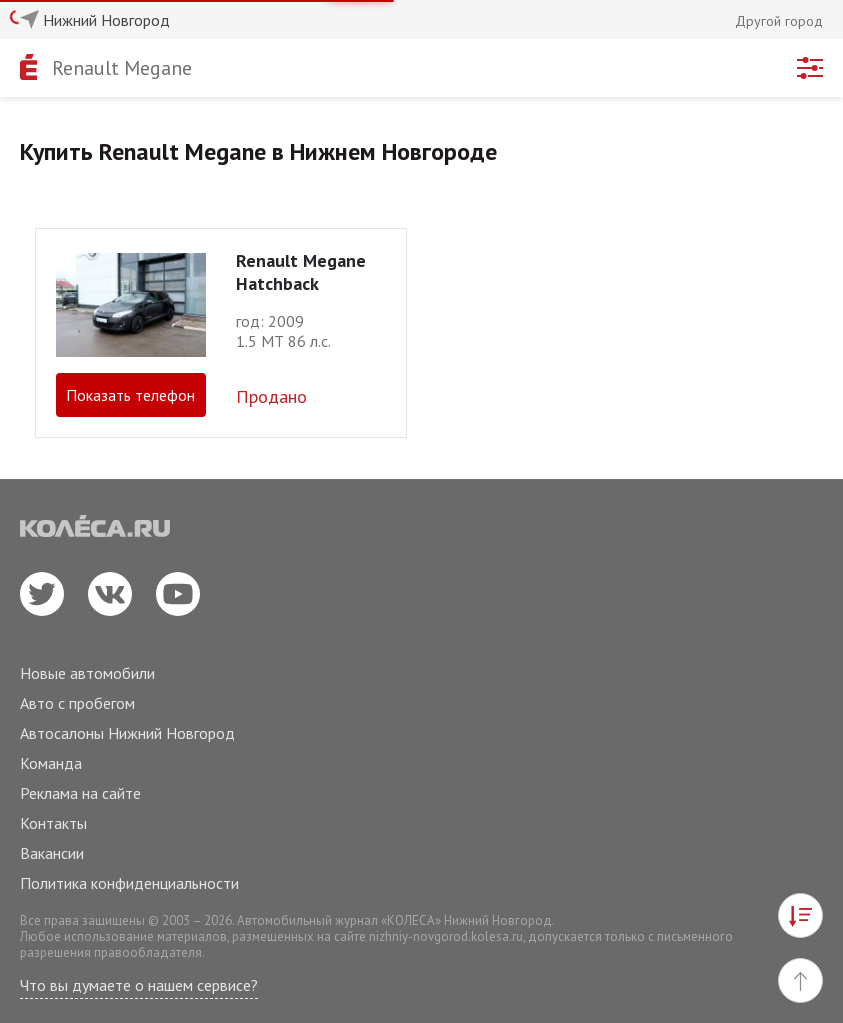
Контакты (53, 823)
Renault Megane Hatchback (301, 272)
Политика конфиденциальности (129, 883)
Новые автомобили (87, 673)
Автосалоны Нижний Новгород (127, 733)
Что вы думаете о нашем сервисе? (139, 985)
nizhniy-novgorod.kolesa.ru (446, 936)
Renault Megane (122, 68)
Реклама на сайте (80, 793)
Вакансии (52, 853)
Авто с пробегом (77, 703)
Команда (51, 763)
